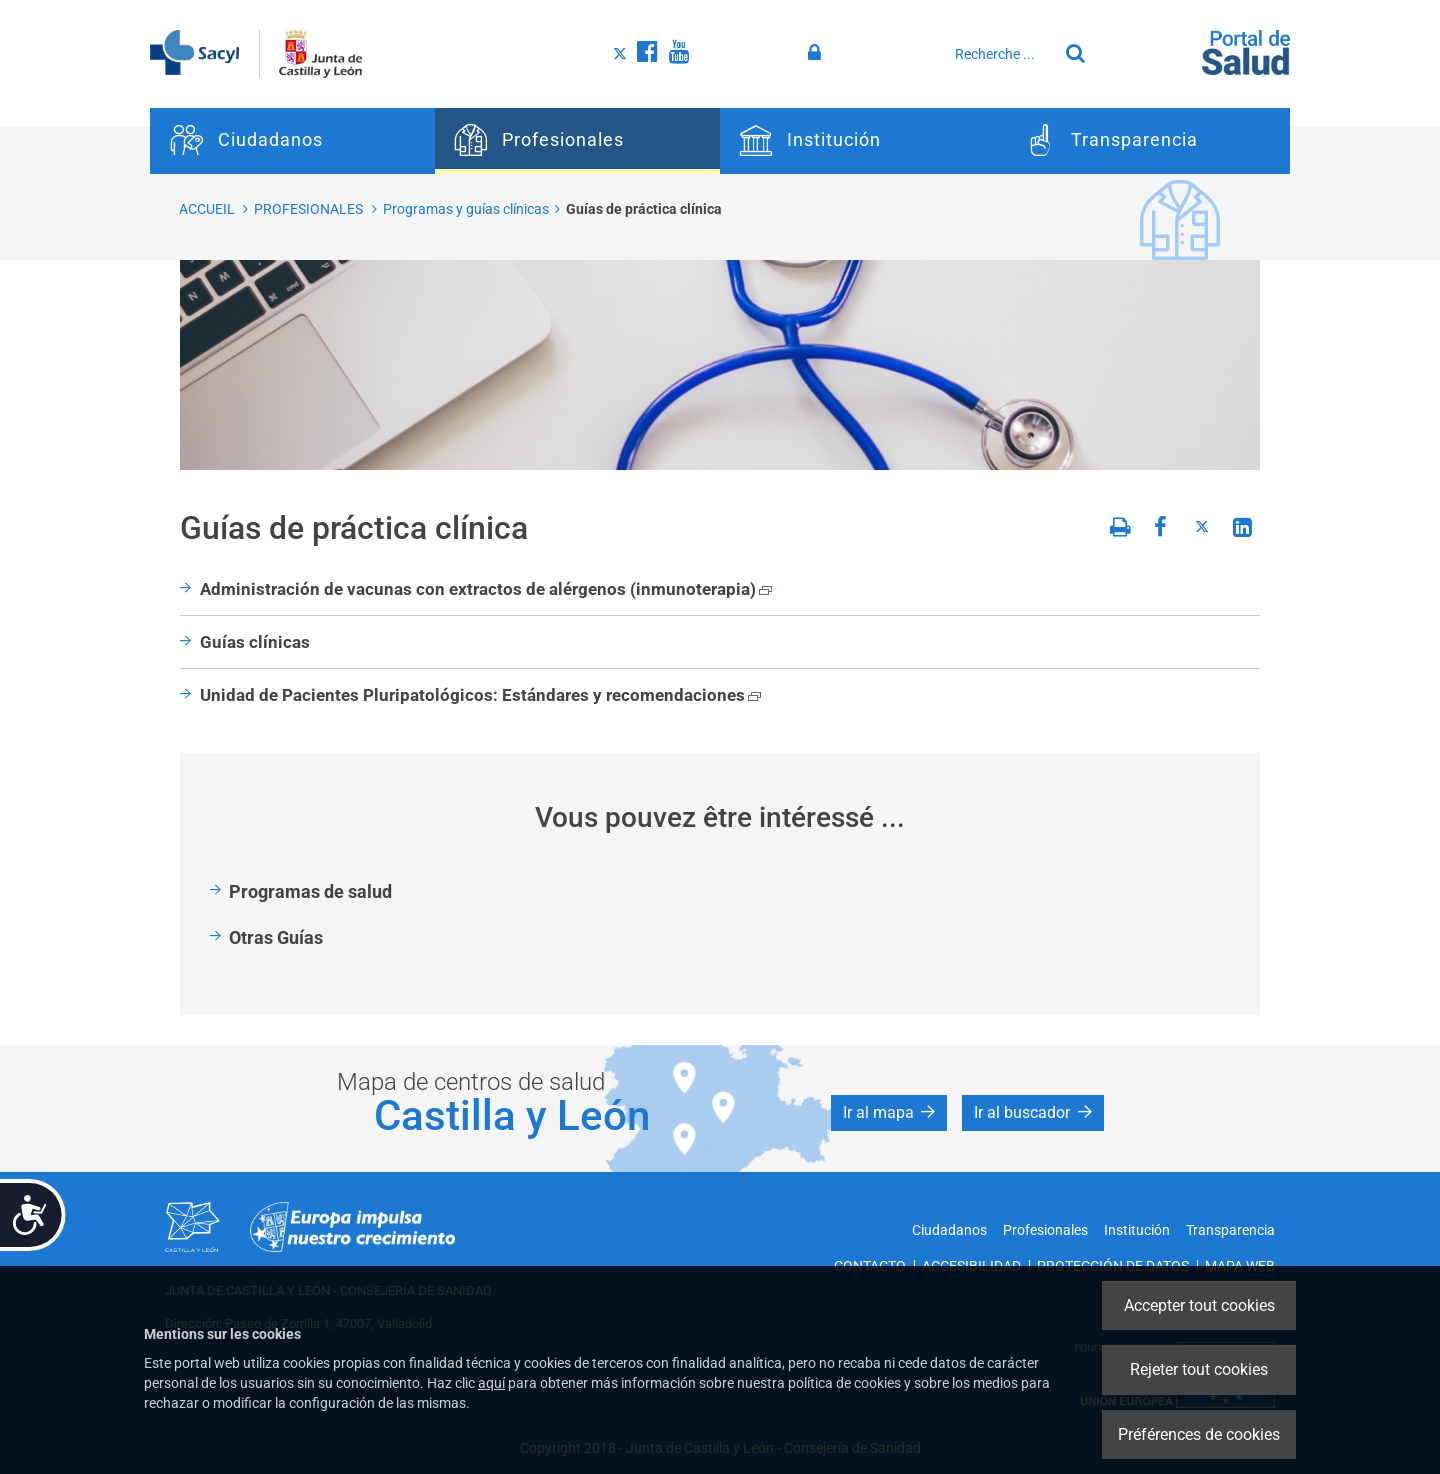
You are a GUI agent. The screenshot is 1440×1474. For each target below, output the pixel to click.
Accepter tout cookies (1199, 1305)
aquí (491, 1383)
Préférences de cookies (1199, 1434)
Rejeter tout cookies (1199, 1369)
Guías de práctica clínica (644, 209)
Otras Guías (276, 937)
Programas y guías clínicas (466, 209)
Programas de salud (310, 891)
